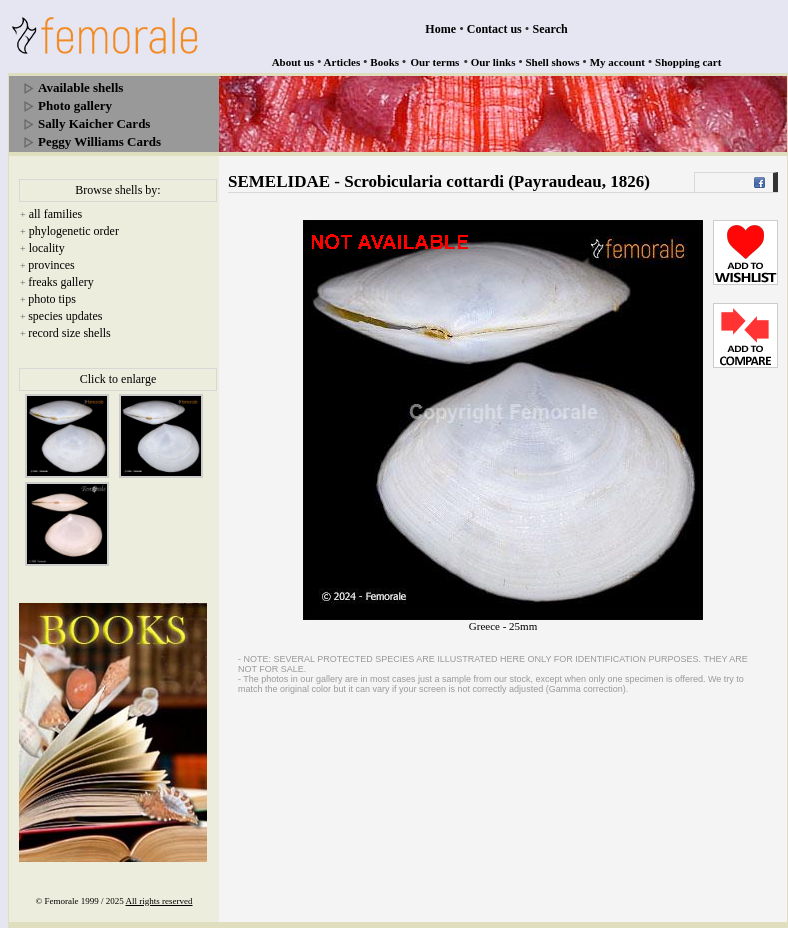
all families (56, 214)
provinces (51, 265)
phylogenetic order (74, 231)
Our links (493, 62)
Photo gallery (75, 105)
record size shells (69, 333)
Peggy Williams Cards (99, 141)
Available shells (80, 87)
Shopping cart (688, 62)
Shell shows (553, 62)
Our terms (434, 62)
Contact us (494, 29)
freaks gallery (61, 282)
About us (293, 62)
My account (617, 62)
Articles (342, 62)
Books (384, 62)
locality (47, 248)
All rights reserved (159, 901)
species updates (65, 316)
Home (440, 29)
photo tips (52, 299)
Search (550, 29)
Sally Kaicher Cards (94, 123)
